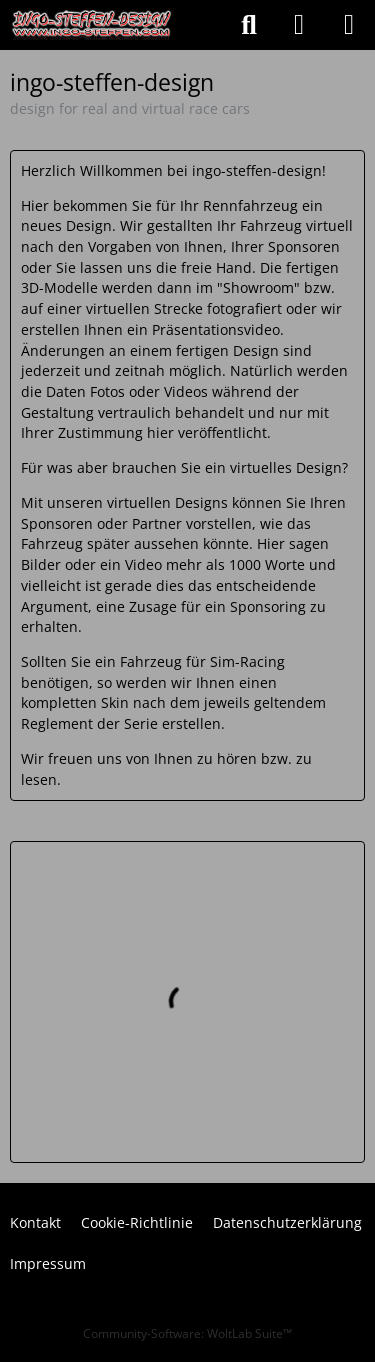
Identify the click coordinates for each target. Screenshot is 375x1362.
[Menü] (349, 25)
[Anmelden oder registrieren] (299, 25)
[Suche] (249, 25)
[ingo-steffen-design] (92, 25)
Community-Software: (187, 1333)
